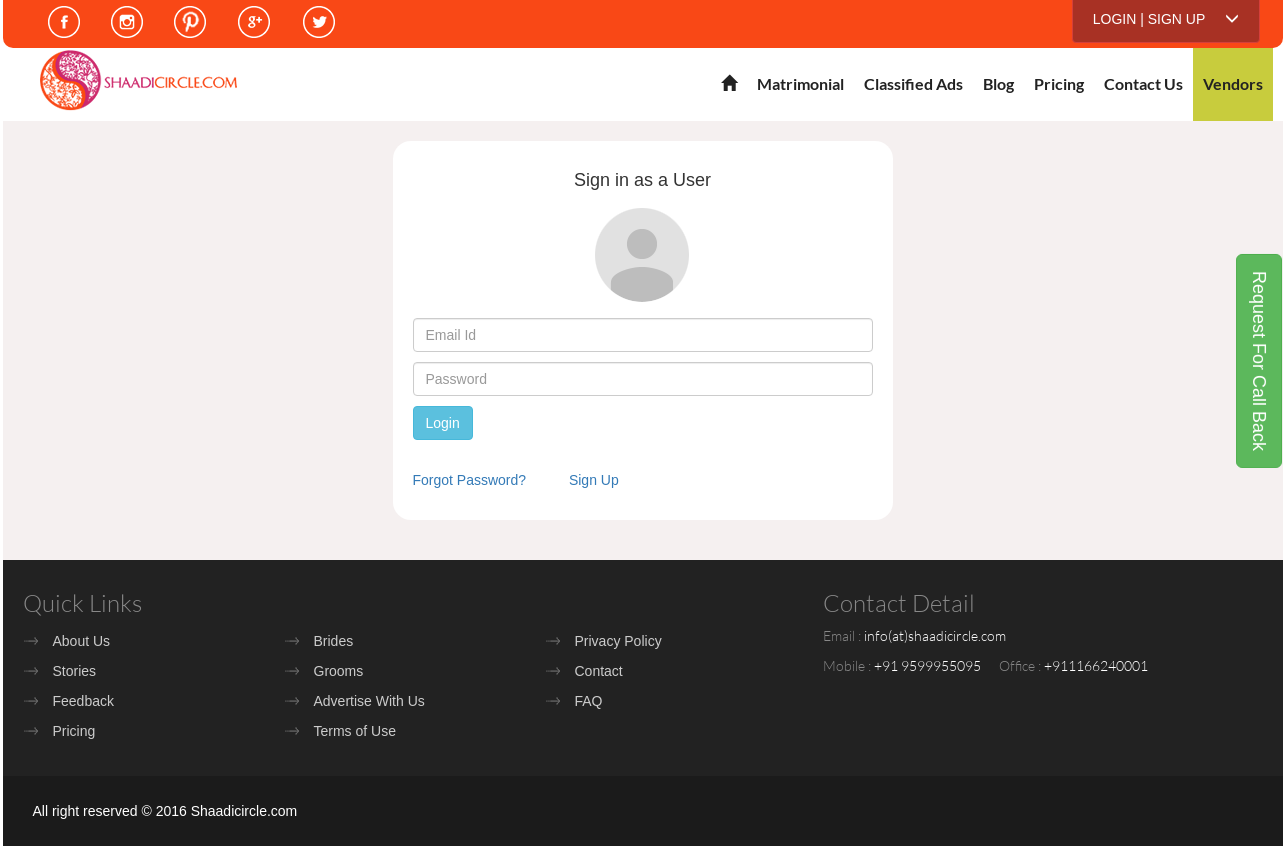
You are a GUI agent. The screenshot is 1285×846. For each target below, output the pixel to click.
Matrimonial (800, 83)
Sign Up (594, 480)
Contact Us (1143, 83)
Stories (75, 671)
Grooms (339, 671)
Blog (998, 83)
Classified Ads (913, 83)
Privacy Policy (618, 641)
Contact (599, 671)
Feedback (83, 701)
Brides (334, 641)
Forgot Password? (470, 480)
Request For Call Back (1259, 361)
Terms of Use (355, 731)
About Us (82, 641)
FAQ (589, 701)
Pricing (1059, 83)
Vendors (1233, 83)
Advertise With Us (369, 701)
